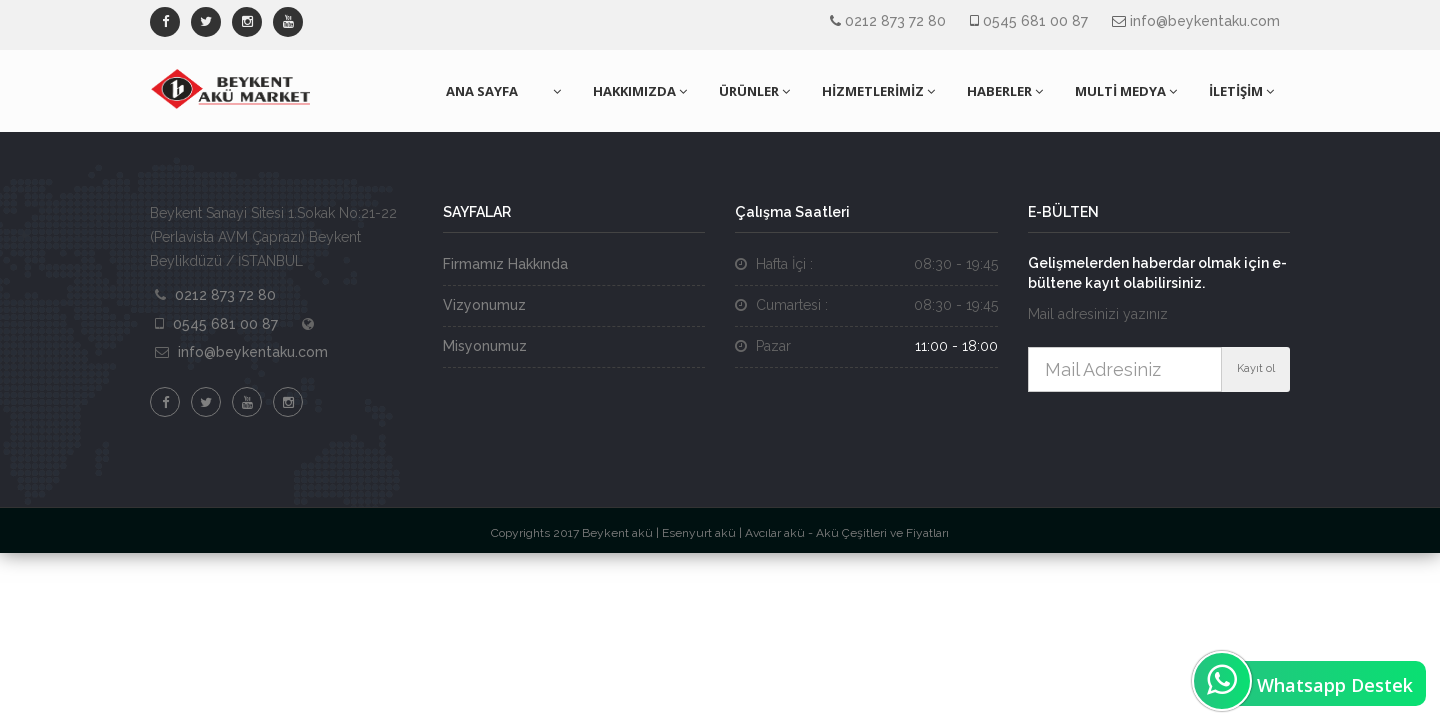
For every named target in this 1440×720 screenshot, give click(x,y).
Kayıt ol (1256, 368)
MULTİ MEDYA (1126, 91)
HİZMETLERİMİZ (878, 91)
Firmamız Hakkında (505, 264)
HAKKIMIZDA (640, 91)
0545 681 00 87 (1035, 21)
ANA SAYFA (482, 91)
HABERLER (1005, 91)
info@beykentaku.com (1205, 21)
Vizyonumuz (484, 305)
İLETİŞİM (1241, 91)
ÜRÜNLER (754, 91)
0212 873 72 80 (895, 21)
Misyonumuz (485, 346)
